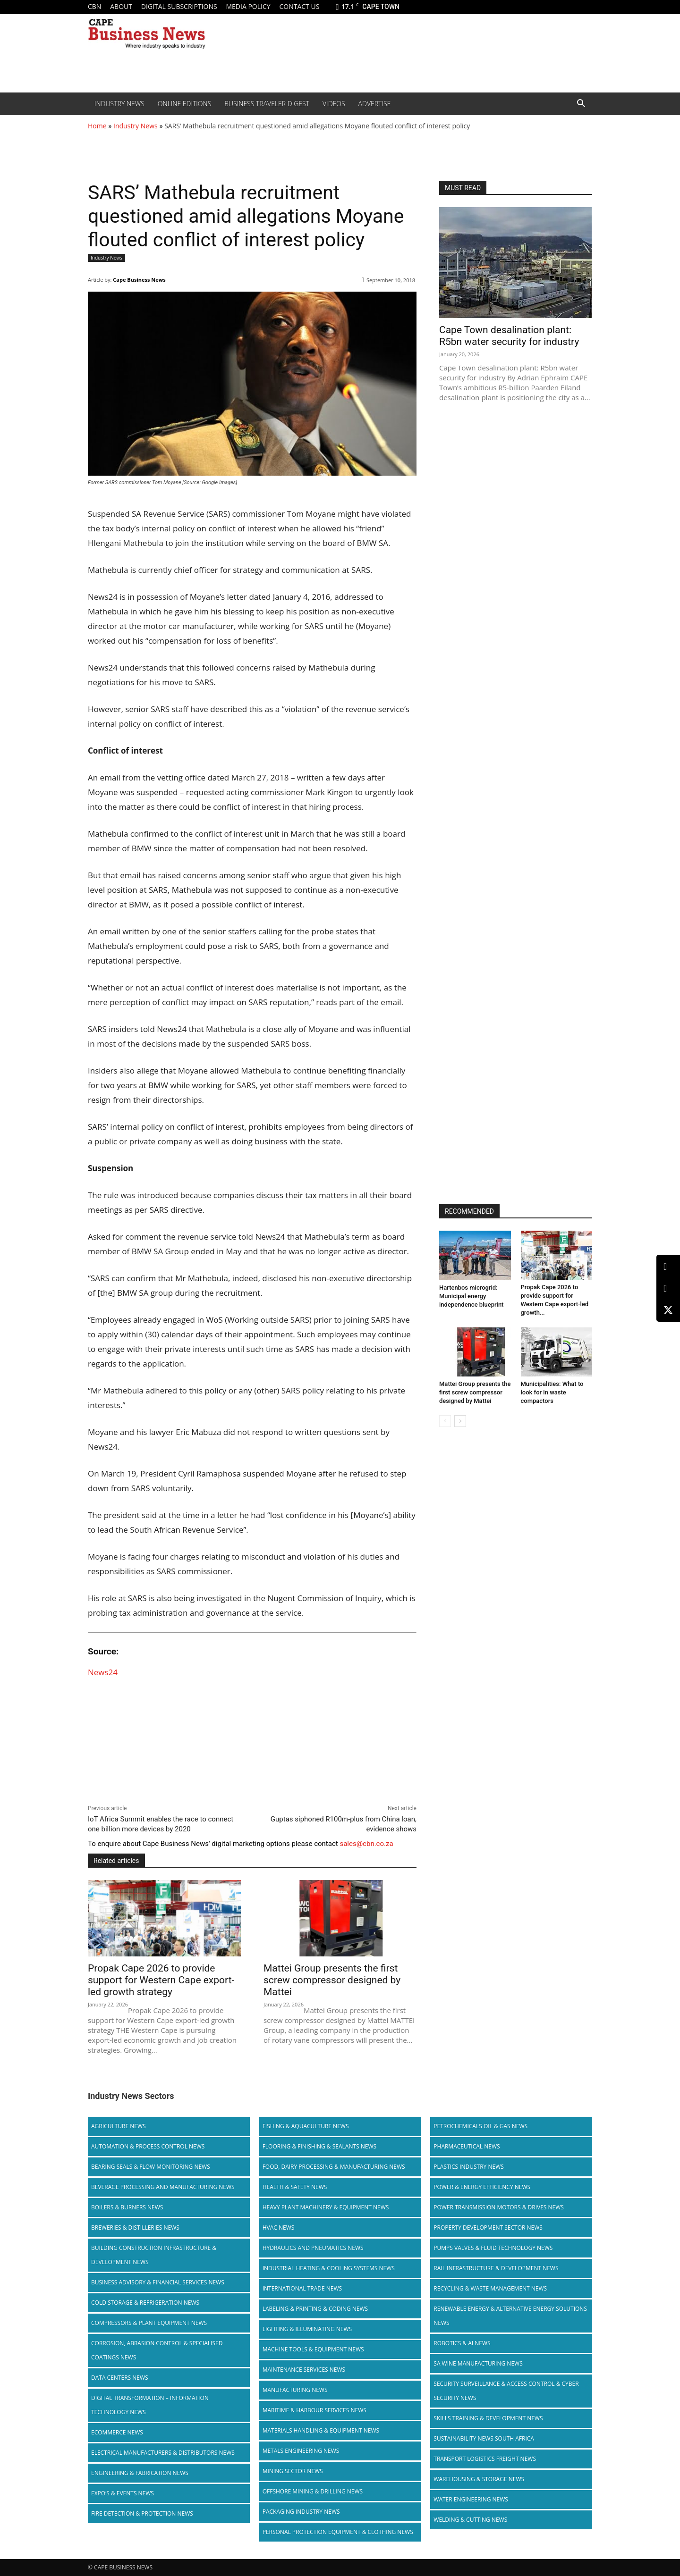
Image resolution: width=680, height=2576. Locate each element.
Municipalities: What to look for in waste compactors (552, 1392)
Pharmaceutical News (467, 2146)
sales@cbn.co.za (366, 1843)
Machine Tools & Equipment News (313, 2349)
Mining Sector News (293, 2471)
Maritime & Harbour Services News (314, 2410)
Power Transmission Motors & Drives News (499, 2207)
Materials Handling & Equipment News (321, 2430)
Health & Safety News (295, 2187)
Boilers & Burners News (127, 2207)
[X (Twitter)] (668, 1310)
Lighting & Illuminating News (307, 2329)
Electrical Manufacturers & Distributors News (163, 2453)
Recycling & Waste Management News (490, 2288)
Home (97, 125)
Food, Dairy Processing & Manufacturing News (334, 2167)
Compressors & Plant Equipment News (149, 2323)
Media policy (248, 6)
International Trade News (302, 2288)
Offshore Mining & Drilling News (313, 2491)
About (121, 6)
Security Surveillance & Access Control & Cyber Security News (506, 2391)
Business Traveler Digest (266, 103)
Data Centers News (119, 2378)
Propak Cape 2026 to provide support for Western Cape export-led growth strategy (161, 1980)
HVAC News (279, 2228)
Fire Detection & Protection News (142, 2513)
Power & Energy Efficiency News (482, 2187)
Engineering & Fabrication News (139, 2473)
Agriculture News (118, 2126)
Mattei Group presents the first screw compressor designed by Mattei (332, 1980)
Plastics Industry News (469, 2167)
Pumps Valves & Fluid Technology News (493, 2248)
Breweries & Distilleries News (135, 2228)
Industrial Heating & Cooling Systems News (329, 2268)
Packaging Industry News (301, 2512)
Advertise (374, 103)
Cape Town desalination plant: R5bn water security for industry (509, 335)
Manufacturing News (295, 2390)
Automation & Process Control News (147, 2146)
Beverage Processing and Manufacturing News (163, 2187)
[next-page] (460, 1421)
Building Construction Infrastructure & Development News (153, 2255)
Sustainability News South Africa (484, 2438)
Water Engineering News (471, 2499)
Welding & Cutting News (470, 2520)
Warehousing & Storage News (479, 2479)
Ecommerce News (117, 2432)
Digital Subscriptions (179, 6)
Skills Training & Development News (488, 2418)
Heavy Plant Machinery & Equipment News (326, 2207)
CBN (94, 6)
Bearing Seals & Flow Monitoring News (150, 2167)
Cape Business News (139, 279)
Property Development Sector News (488, 2228)
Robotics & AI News (462, 2343)
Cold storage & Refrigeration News (145, 2303)
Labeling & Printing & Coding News (315, 2309)
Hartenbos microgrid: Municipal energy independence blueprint (471, 1296)
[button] (581, 104)
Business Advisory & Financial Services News (157, 2282)
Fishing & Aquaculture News (306, 2126)
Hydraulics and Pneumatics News (313, 2248)
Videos (334, 103)
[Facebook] (668, 1288)
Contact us (299, 6)
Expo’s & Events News (122, 2493)
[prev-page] (445, 1421)
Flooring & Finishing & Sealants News (319, 2146)
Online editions (184, 103)
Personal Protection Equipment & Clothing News (338, 2532)
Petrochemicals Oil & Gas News (480, 2126)
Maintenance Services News (304, 2370)
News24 (103, 1672)
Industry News (119, 103)
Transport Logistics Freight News (485, 2459)
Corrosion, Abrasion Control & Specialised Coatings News (156, 2350)
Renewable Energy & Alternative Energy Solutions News (510, 2316)
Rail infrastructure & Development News (496, 2268)
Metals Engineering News (301, 2451)
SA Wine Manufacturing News (478, 2363)
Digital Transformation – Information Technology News (150, 2405)
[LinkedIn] (668, 1266)
